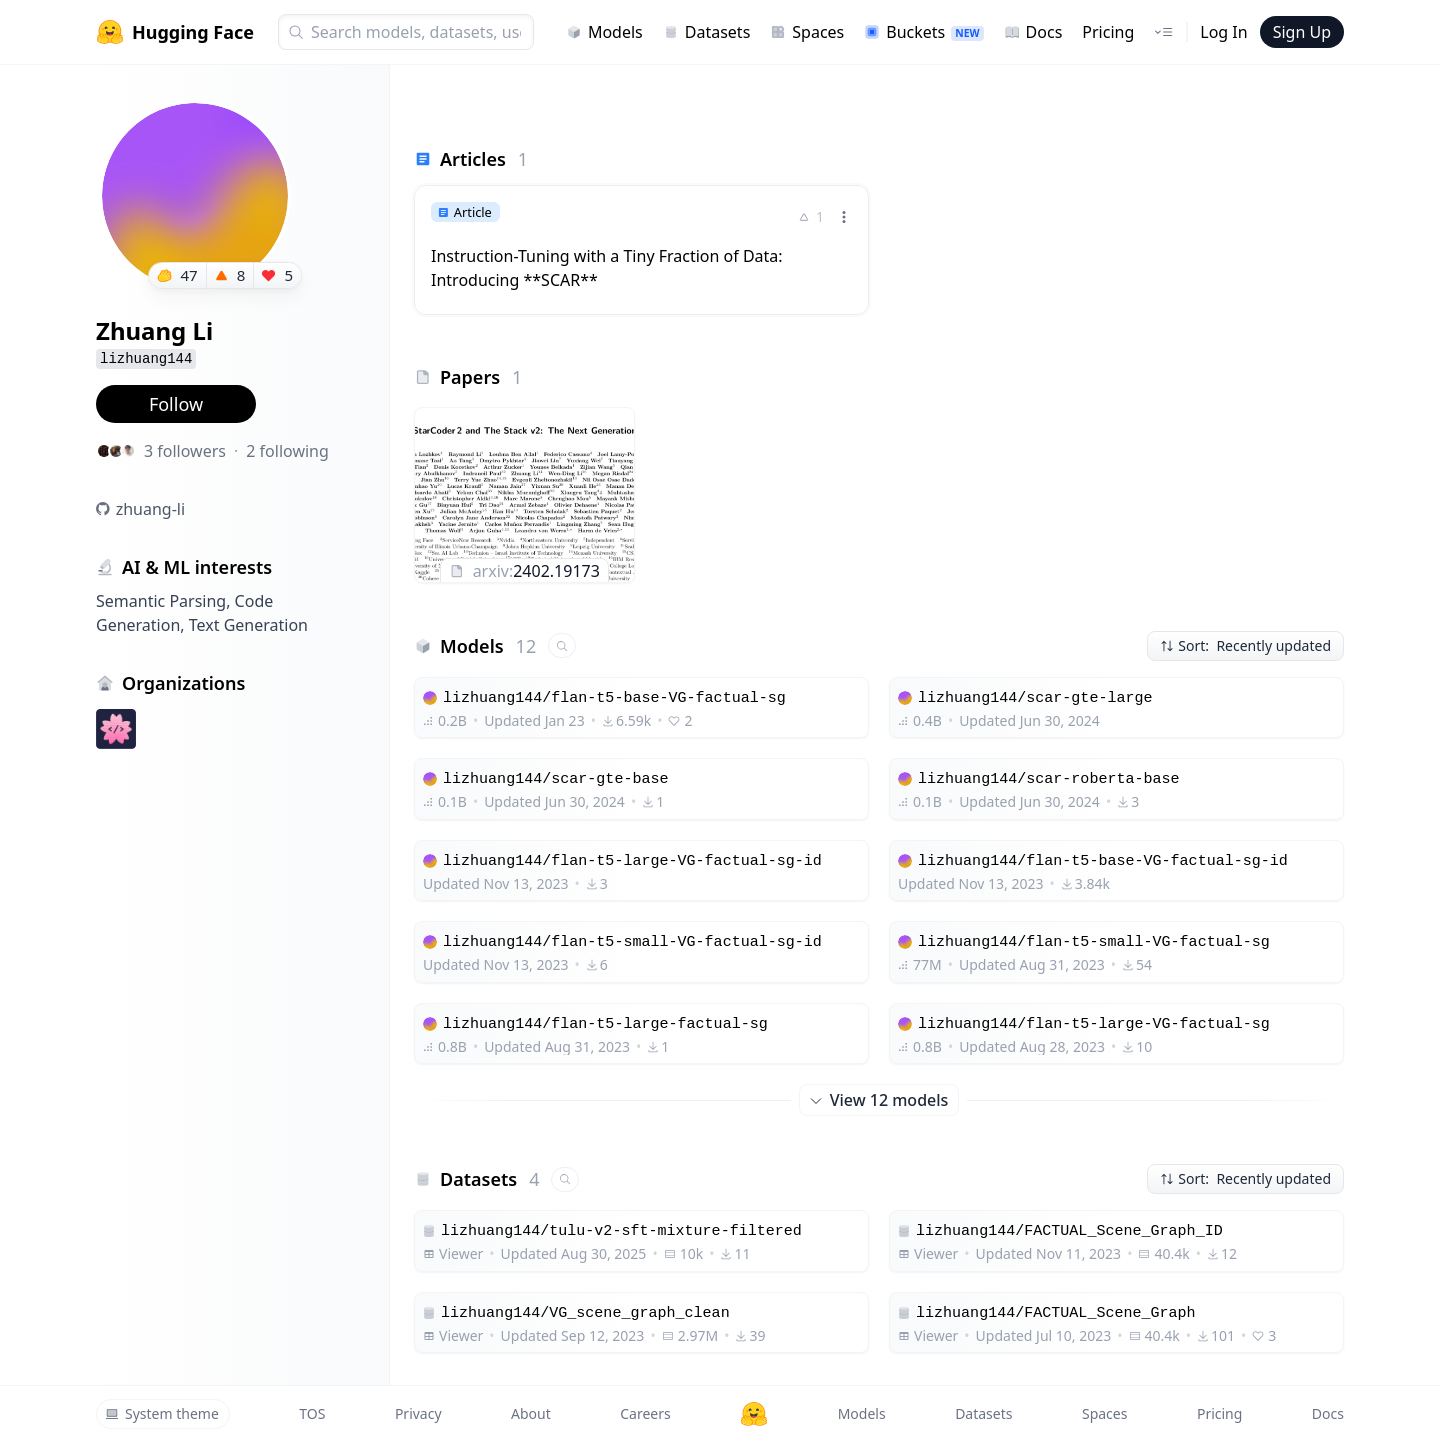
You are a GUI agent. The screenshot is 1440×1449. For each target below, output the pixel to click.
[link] (641, 250)
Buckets (923, 32)
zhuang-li (150, 509)
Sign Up (1302, 32)
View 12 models (879, 1100)
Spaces (807, 32)
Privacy (418, 1413)
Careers (645, 1413)
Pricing (1108, 32)
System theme (162, 1413)
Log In (1223, 32)
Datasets (707, 32)
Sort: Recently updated (1245, 645)
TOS (312, 1413)
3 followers (185, 451)
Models (604, 32)
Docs (1033, 32)
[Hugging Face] (754, 1414)
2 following (287, 451)
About (531, 1413)
